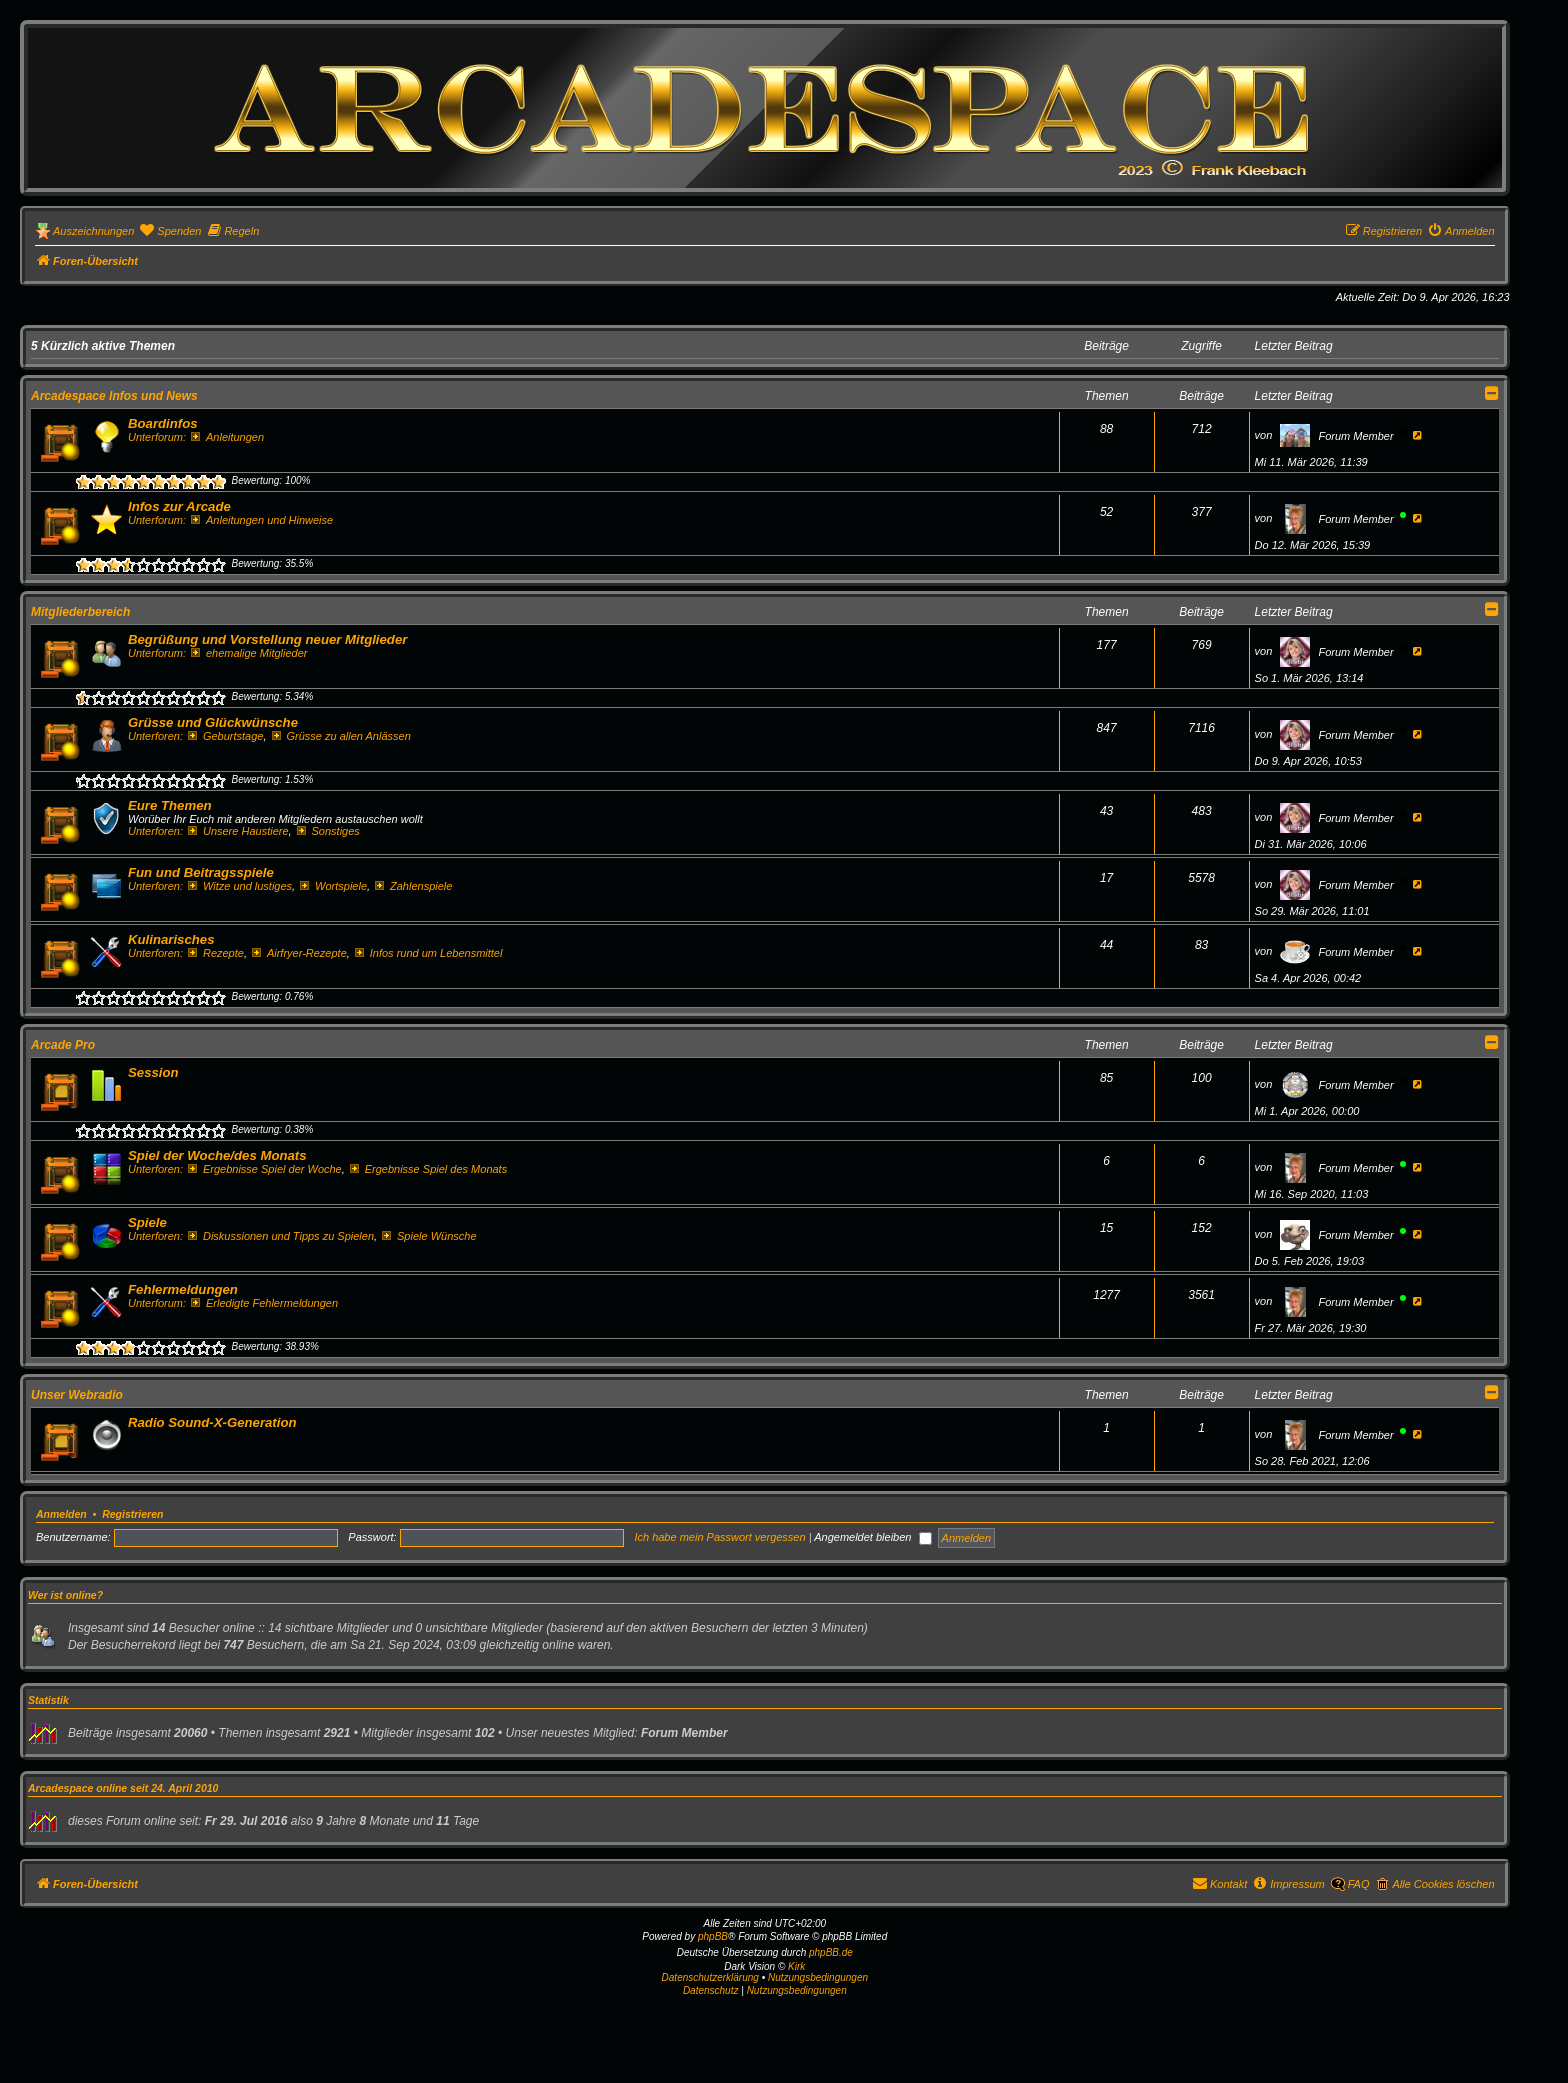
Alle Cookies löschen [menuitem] (1443, 1884)
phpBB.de (831, 1952)
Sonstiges (328, 831)
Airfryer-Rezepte (299, 953)
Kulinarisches (171, 939)
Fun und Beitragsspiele (201, 872)
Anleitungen (227, 437)
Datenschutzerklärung (710, 1977)
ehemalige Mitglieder (249, 653)
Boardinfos (163, 423)
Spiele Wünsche (429, 1236)
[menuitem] (170, 231)
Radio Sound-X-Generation (212, 1422)
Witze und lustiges (240, 886)
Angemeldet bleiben (873, 1537)
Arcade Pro (63, 1045)
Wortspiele (333, 886)
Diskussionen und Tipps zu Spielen (281, 1236)
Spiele (147, 1222)
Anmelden (61, 1514)
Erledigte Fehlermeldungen (264, 1303)
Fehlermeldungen (183, 1289)
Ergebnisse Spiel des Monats (428, 1169)
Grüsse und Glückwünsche (213, 722)
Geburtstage (225, 736)
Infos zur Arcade (179, 506)
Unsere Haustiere (238, 831)
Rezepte (216, 953)
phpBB (713, 1936)
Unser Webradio (77, 1395)
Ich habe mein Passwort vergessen (719, 1537)
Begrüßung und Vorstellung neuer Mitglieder (267, 639)
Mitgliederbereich (80, 612)
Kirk (796, 1966)
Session (153, 1072)
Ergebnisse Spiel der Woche (265, 1169)
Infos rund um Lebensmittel (429, 953)
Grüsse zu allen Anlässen (341, 736)
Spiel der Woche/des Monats (217, 1155)
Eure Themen (170, 805)
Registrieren (132, 1514)
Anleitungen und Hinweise (262, 520)
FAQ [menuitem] (1359, 1884)
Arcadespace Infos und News (114, 396)
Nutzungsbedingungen (818, 1977)
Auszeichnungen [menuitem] (93, 231)
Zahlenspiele (413, 886)
